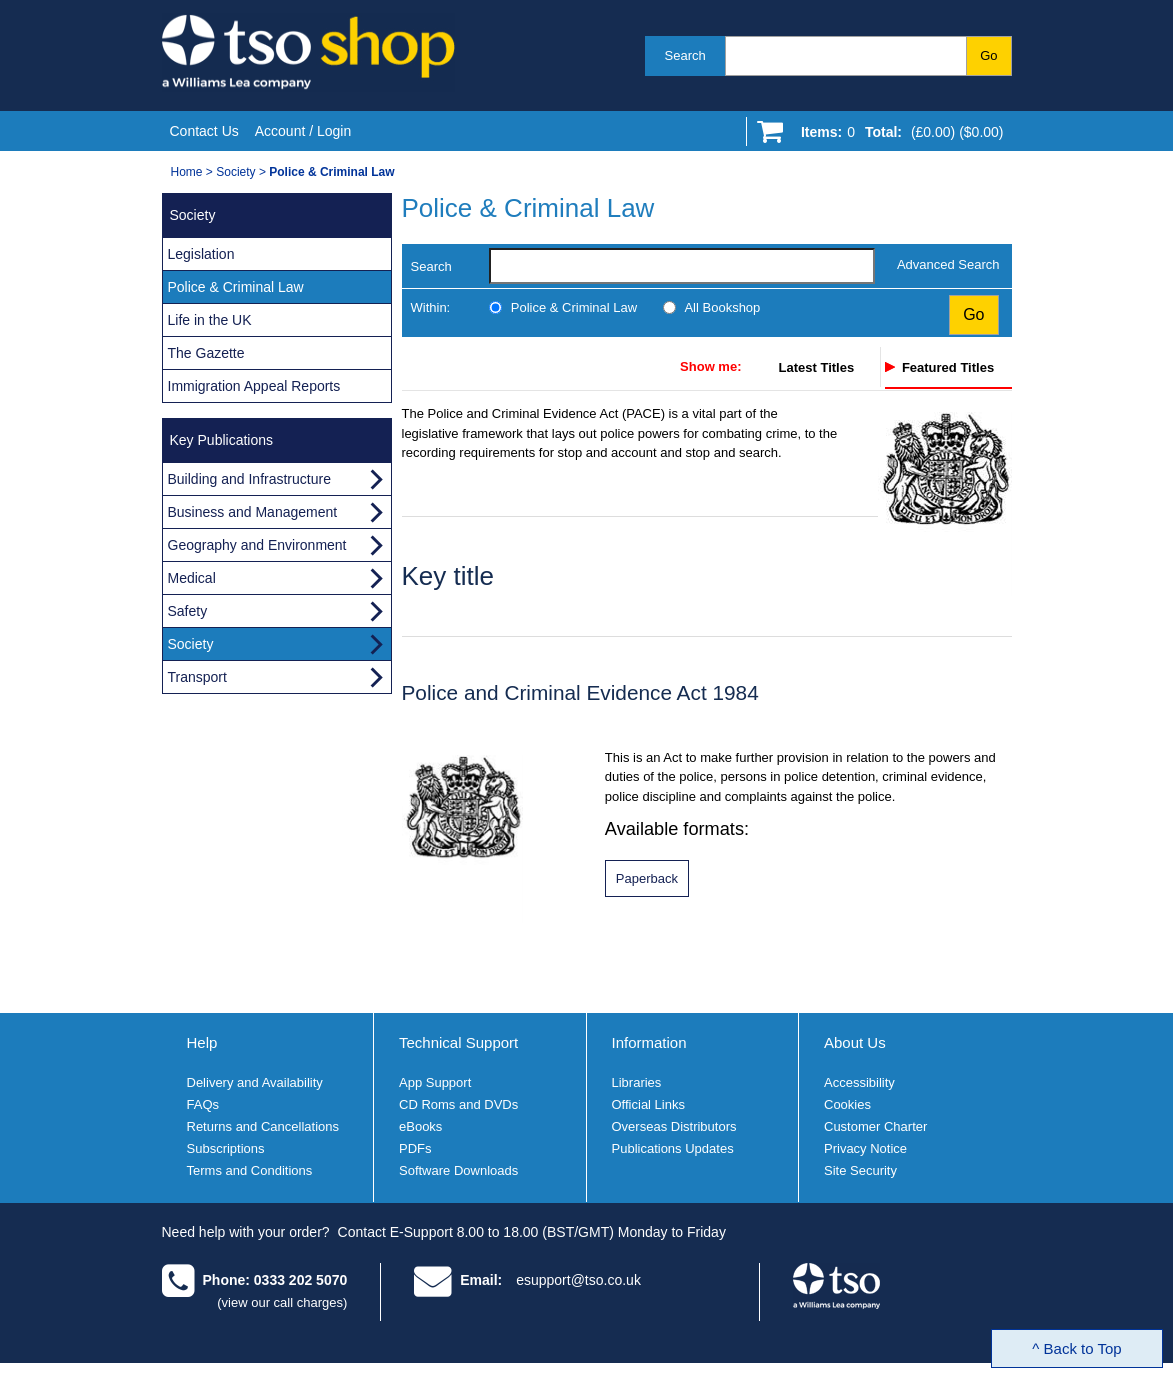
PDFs (415, 1148)
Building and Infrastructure (249, 479)
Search (685, 55)
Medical (192, 578)
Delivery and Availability (255, 1082)
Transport (197, 677)
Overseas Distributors (674, 1126)
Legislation (201, 254)
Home (187, 172)
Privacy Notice (865, 1148)
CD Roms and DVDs (458, 1104)
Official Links (648, 1104)
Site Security (860, 1170)
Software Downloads (458, 1170)
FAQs (203, 1104)
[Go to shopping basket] (897, 136)
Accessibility (859, 1082)
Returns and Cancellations (263, 1126)
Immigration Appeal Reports (254, 386)
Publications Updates (673, 1148)
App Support (435, 1082)
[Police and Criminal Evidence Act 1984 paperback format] (647, 878)
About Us (855, 1042)
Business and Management (253, 512)
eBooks (420, 1126)
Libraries (637, 1082)
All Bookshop (722, 307)
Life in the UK (210, 320)
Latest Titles (817, 367)
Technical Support (458, 1042)
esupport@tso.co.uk (578, 1280)
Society (235, 172)
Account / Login (303, 131)
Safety (188, 611)
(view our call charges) (282, 1302)
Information (649, 1042)
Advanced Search (948, 264)
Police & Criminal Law (574, 307)
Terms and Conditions (250, 1170)
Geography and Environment (257, 545)
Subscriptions (226, 1148)
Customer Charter (875, 1126)
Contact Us (204, 131)
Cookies (847, 1104)
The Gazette (206, 353)
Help (202, 1042)
